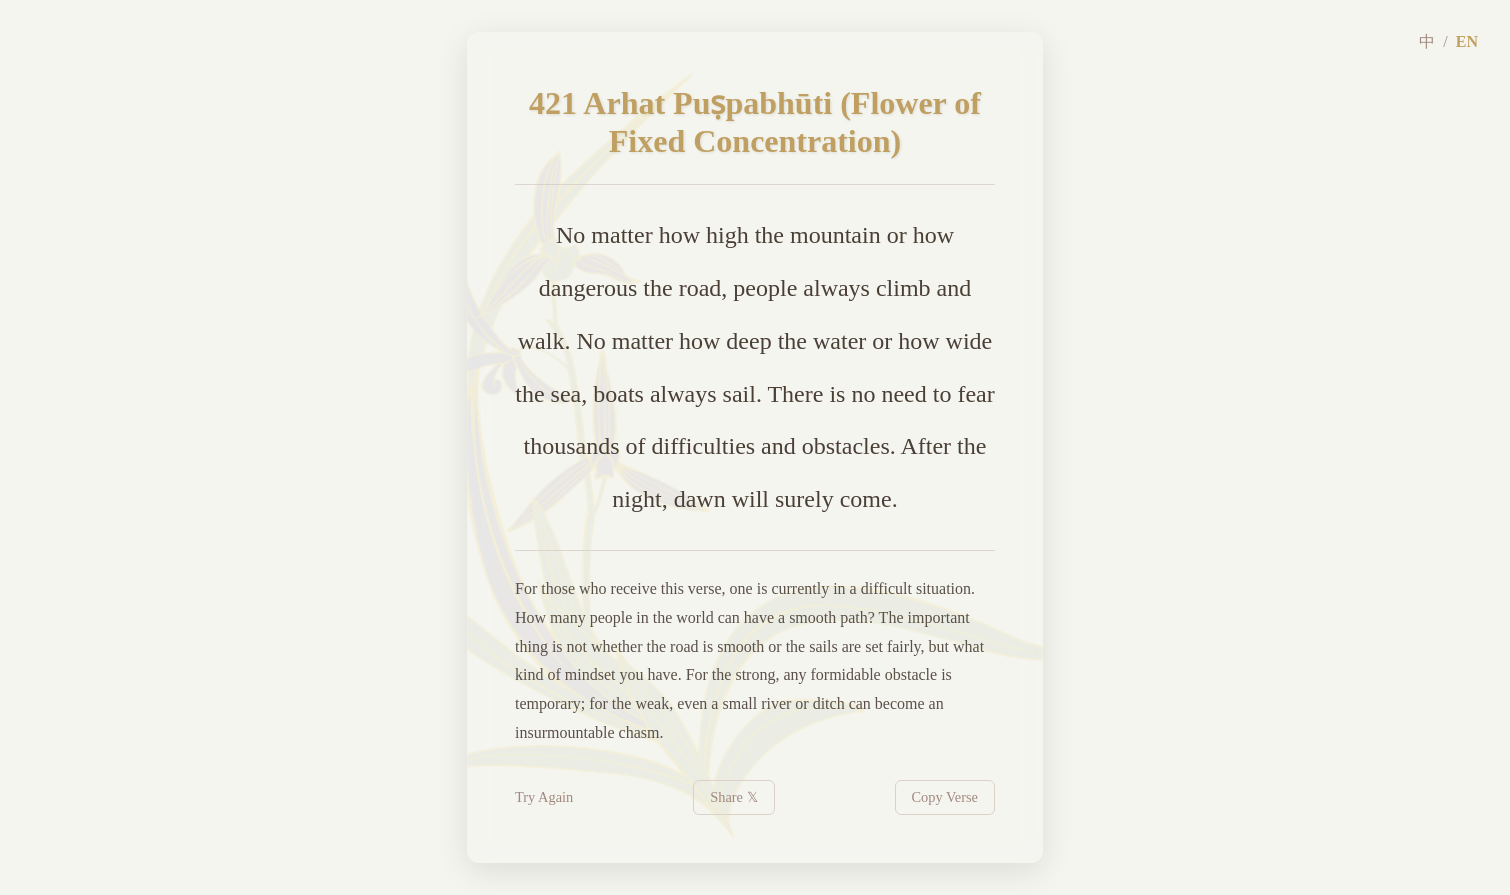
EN (1467, 41)
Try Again (544, 797)
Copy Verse (945, 797)
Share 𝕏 (733, 797)
